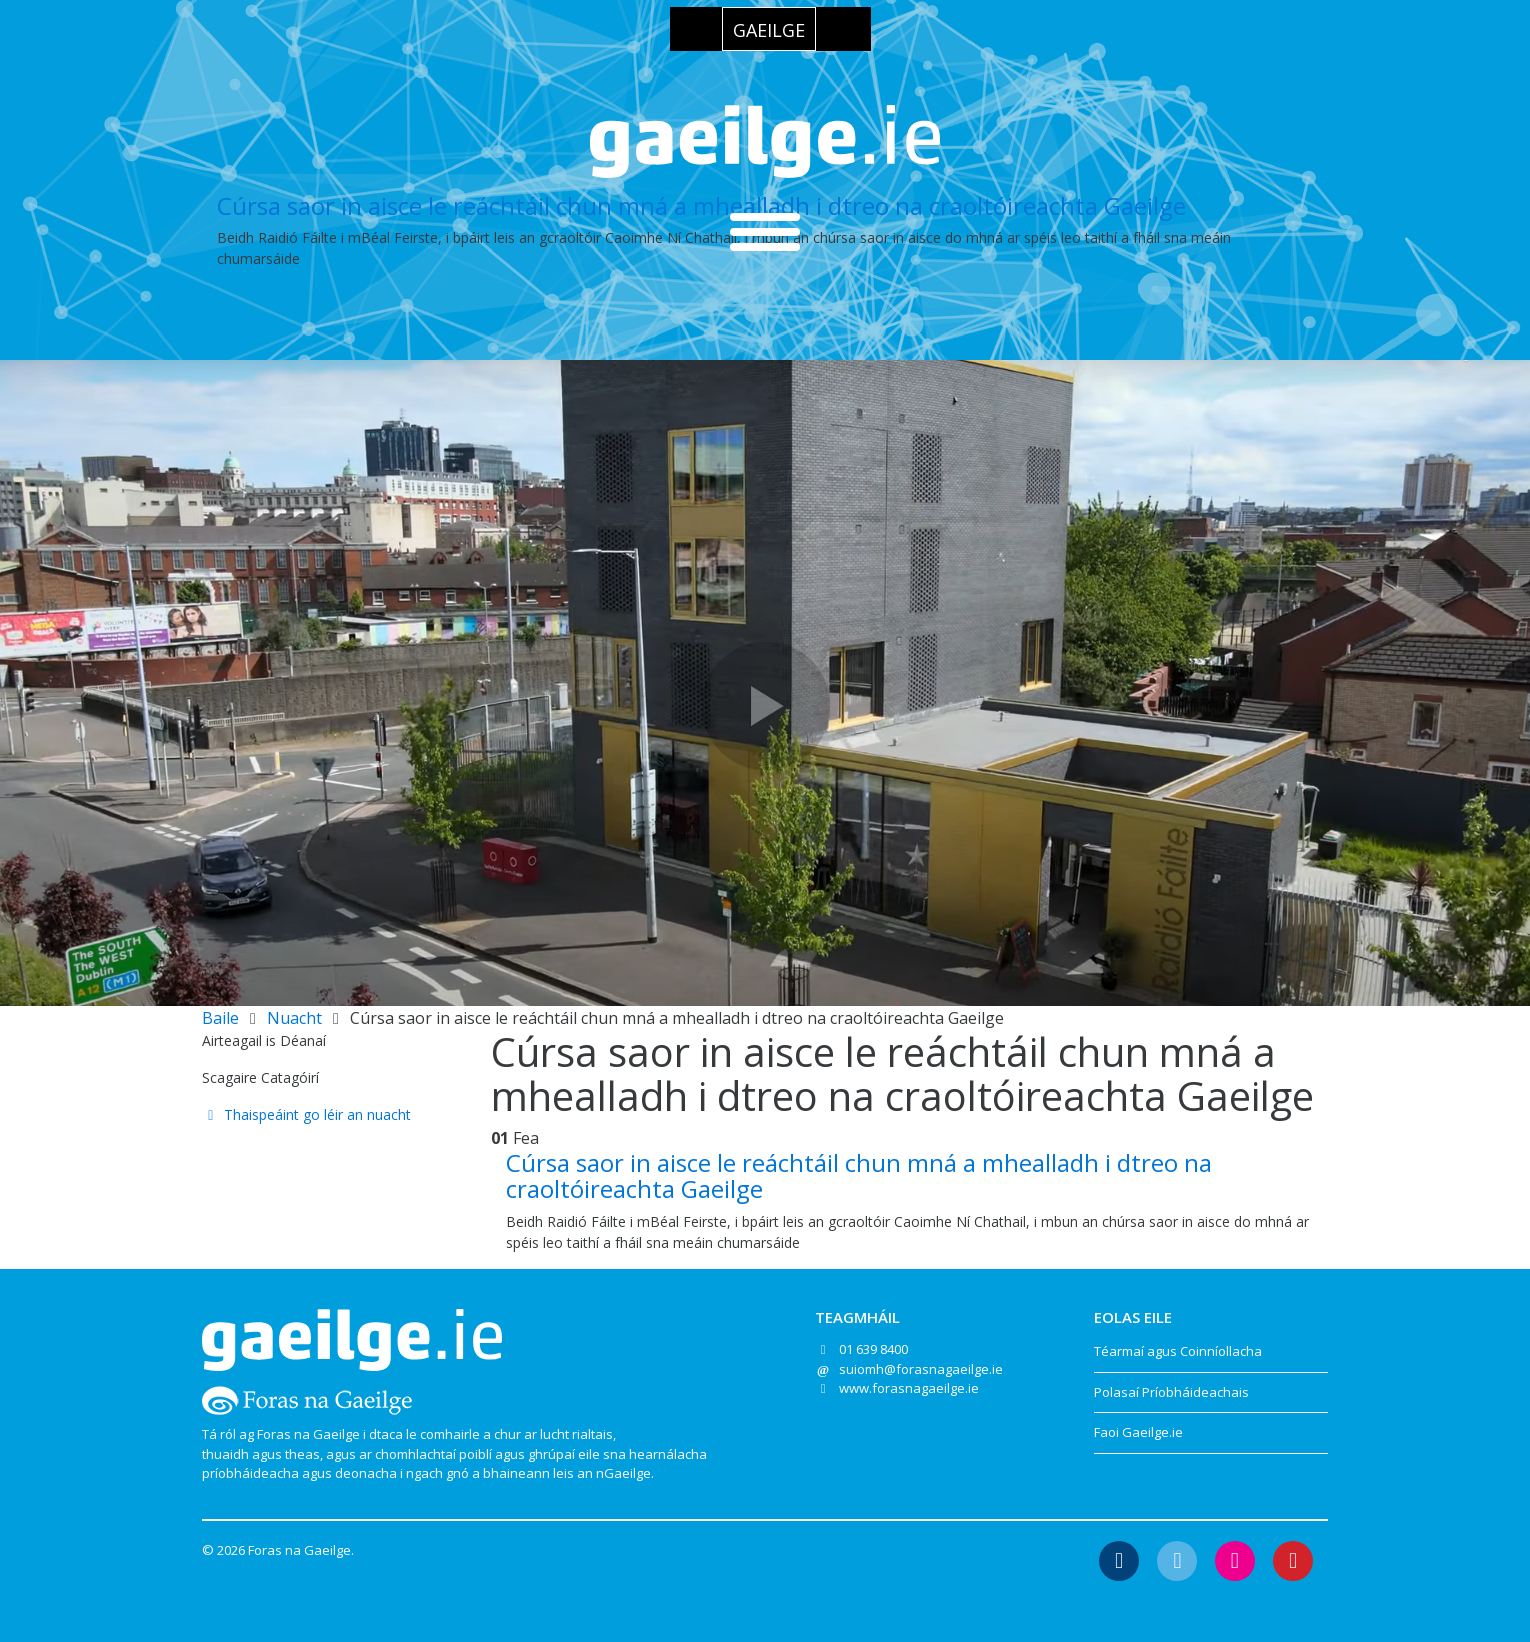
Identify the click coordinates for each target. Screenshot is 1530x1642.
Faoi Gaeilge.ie (1138, 1432)
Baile (220, 1018)
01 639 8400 (873, 1349)
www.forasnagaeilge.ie (909, 1388)
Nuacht (294, 1018)
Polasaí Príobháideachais (1171, 1392)
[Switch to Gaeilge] (769, 29)
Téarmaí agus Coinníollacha (1178, 1351)
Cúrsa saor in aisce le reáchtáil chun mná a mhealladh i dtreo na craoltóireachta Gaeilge (701, 205)
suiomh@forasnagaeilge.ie (921, 1369)
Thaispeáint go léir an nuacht (306, 1114)
